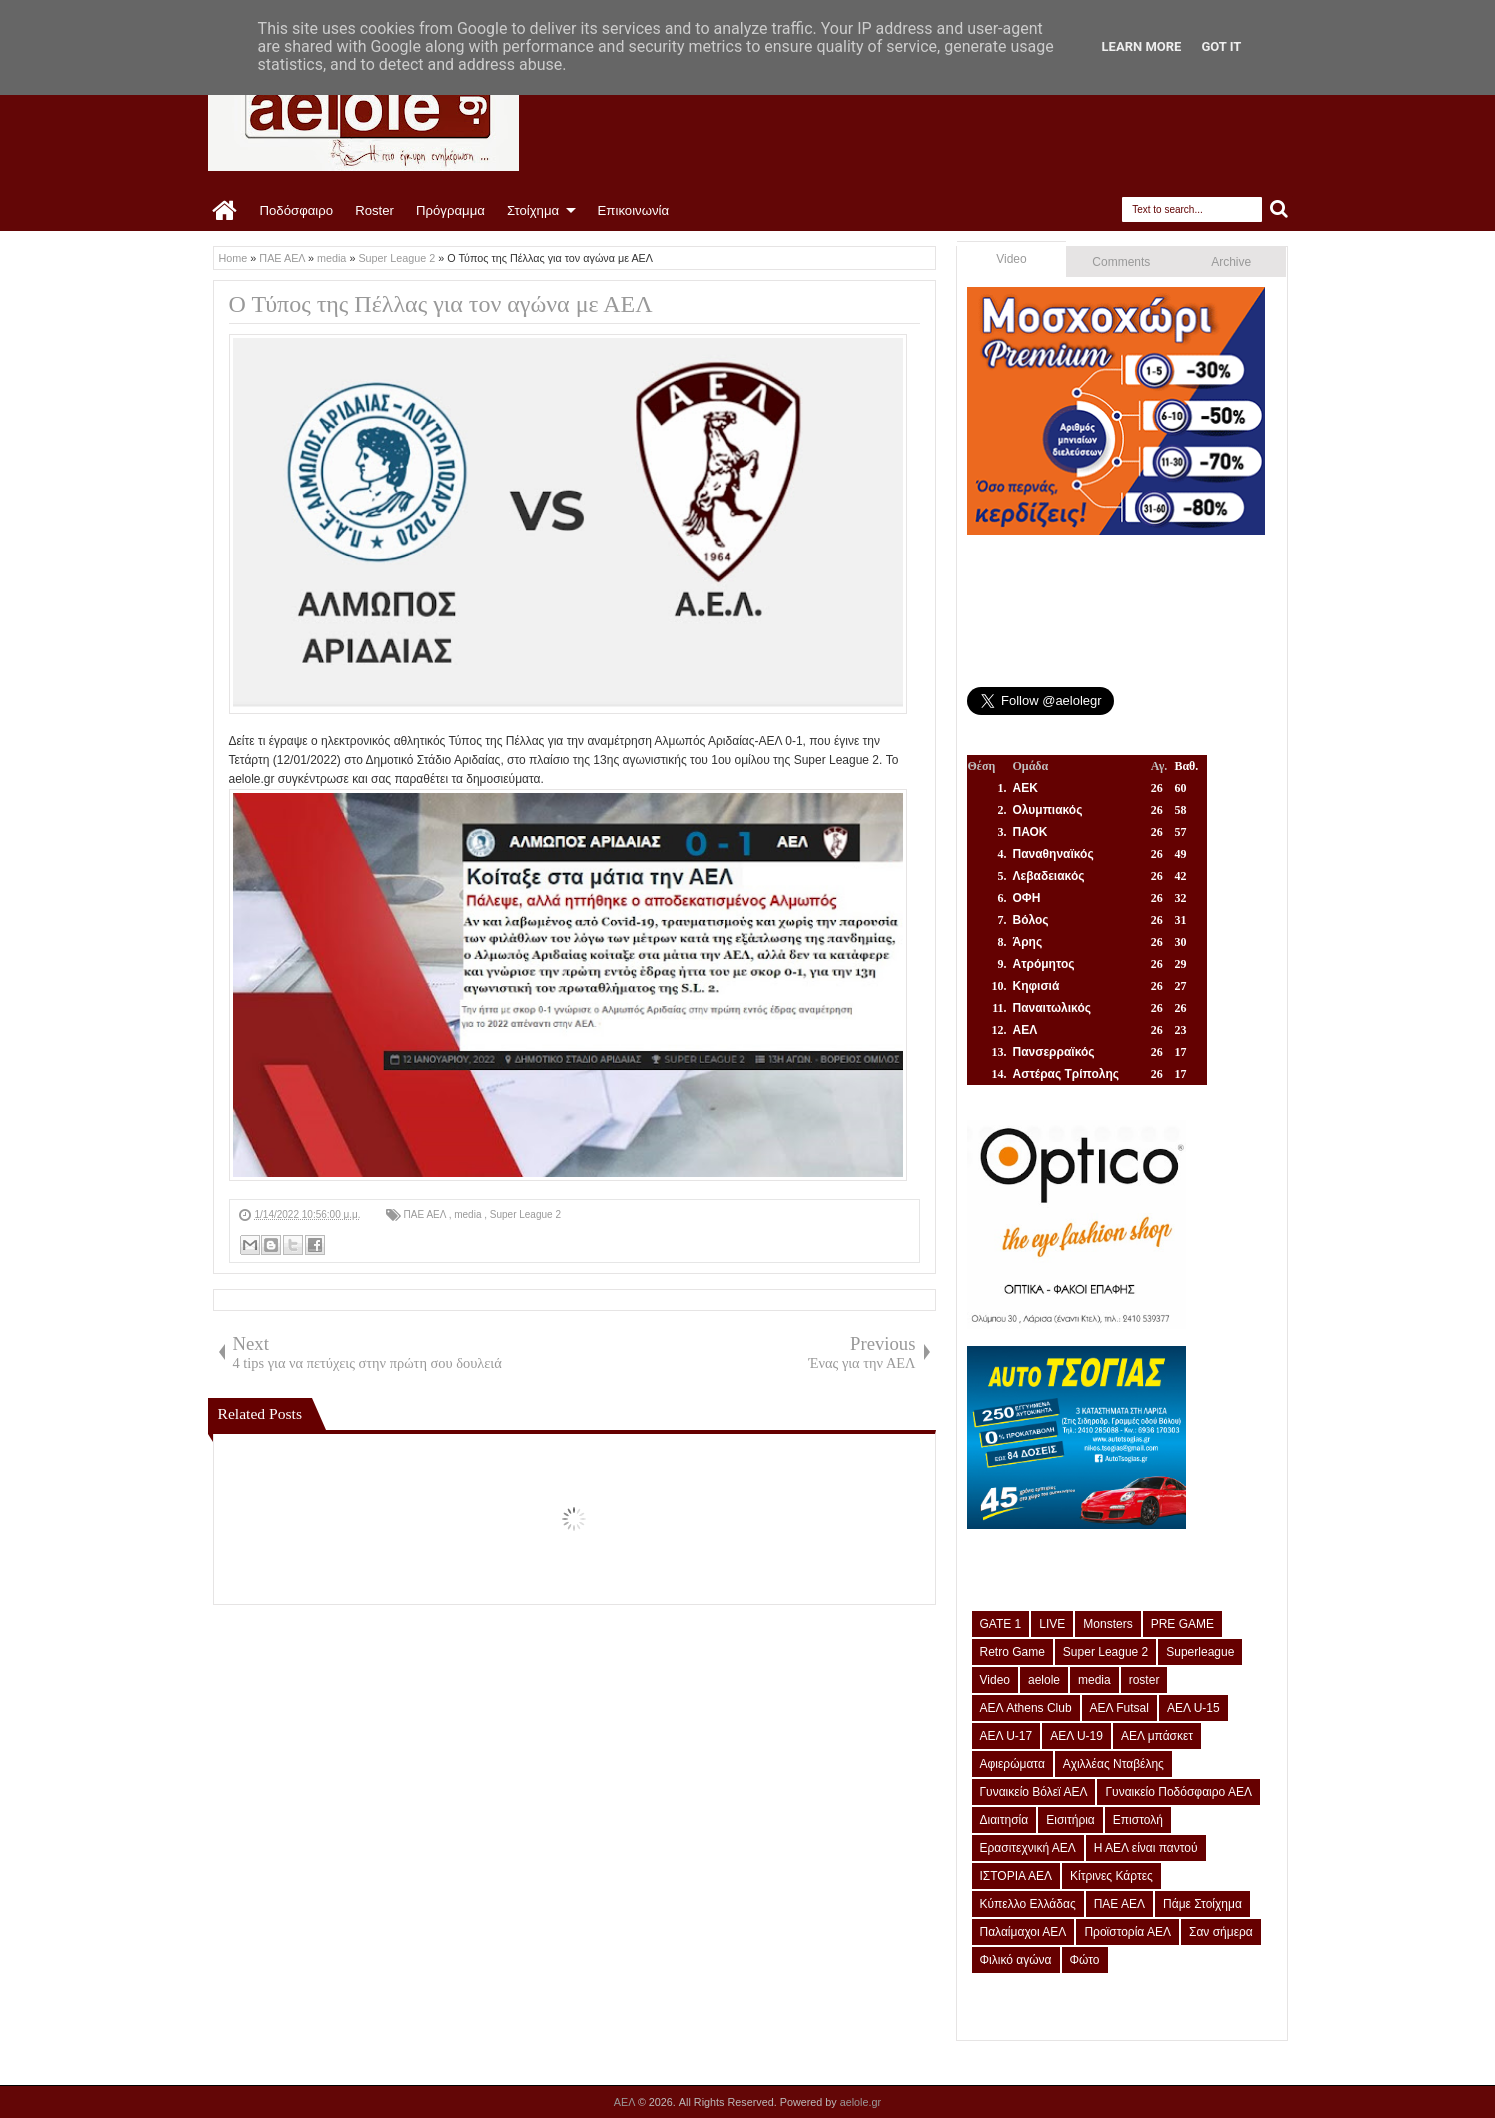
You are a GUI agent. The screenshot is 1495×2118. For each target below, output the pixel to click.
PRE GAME (1182, 1624)
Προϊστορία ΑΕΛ (1127, 1932)
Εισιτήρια (1070, 1820)
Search (1279, 209)
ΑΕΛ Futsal (1119, 1708)
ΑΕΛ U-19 (1076, 1736)
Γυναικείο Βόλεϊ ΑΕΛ (1034, 1792)
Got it (1221, 46)
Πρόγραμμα (450, 210)
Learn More (1142, 46)
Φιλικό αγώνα (1016, 1960)
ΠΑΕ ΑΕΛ (426, 1214)
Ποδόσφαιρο (297, 210)
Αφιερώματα (1012, 1764)
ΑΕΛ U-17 (1006, 1736)
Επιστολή (1138, 1820)
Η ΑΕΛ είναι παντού (1146, 1848)
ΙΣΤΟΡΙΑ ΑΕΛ (1016, 1876)
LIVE (1052, 1624)
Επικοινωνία (634, 210)
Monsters (1107, 1624)
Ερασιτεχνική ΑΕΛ (1028, 1848)
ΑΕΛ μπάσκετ (1157, 1736)
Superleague (1200, 1652)
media (469, 1214)
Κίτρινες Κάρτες (1111, 1876)
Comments (1121, 262)
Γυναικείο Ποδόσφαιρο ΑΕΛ (1178, 1792)
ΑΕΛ (626, 2102)
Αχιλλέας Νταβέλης (1113, 1764)
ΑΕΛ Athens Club (1026, 1708)
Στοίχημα (533, 210)
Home (225, 211)
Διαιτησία (1004, 1820)
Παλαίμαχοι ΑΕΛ (1023, 1932)
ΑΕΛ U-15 (1193, 1708)
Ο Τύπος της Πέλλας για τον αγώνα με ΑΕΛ (441, 304)
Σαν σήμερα (1221, 1932)
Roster (374, 210)
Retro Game (1012, 1652)
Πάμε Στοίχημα (1202, 1904)
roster (1144, 1680)
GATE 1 (1001, 1624)
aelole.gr (860, 2102)
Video (1011, 259)
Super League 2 (525, 1214)
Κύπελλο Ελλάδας (1028, 1904)
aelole (1044, 1680)
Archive (1231, 262)
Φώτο (1085, 1960)
